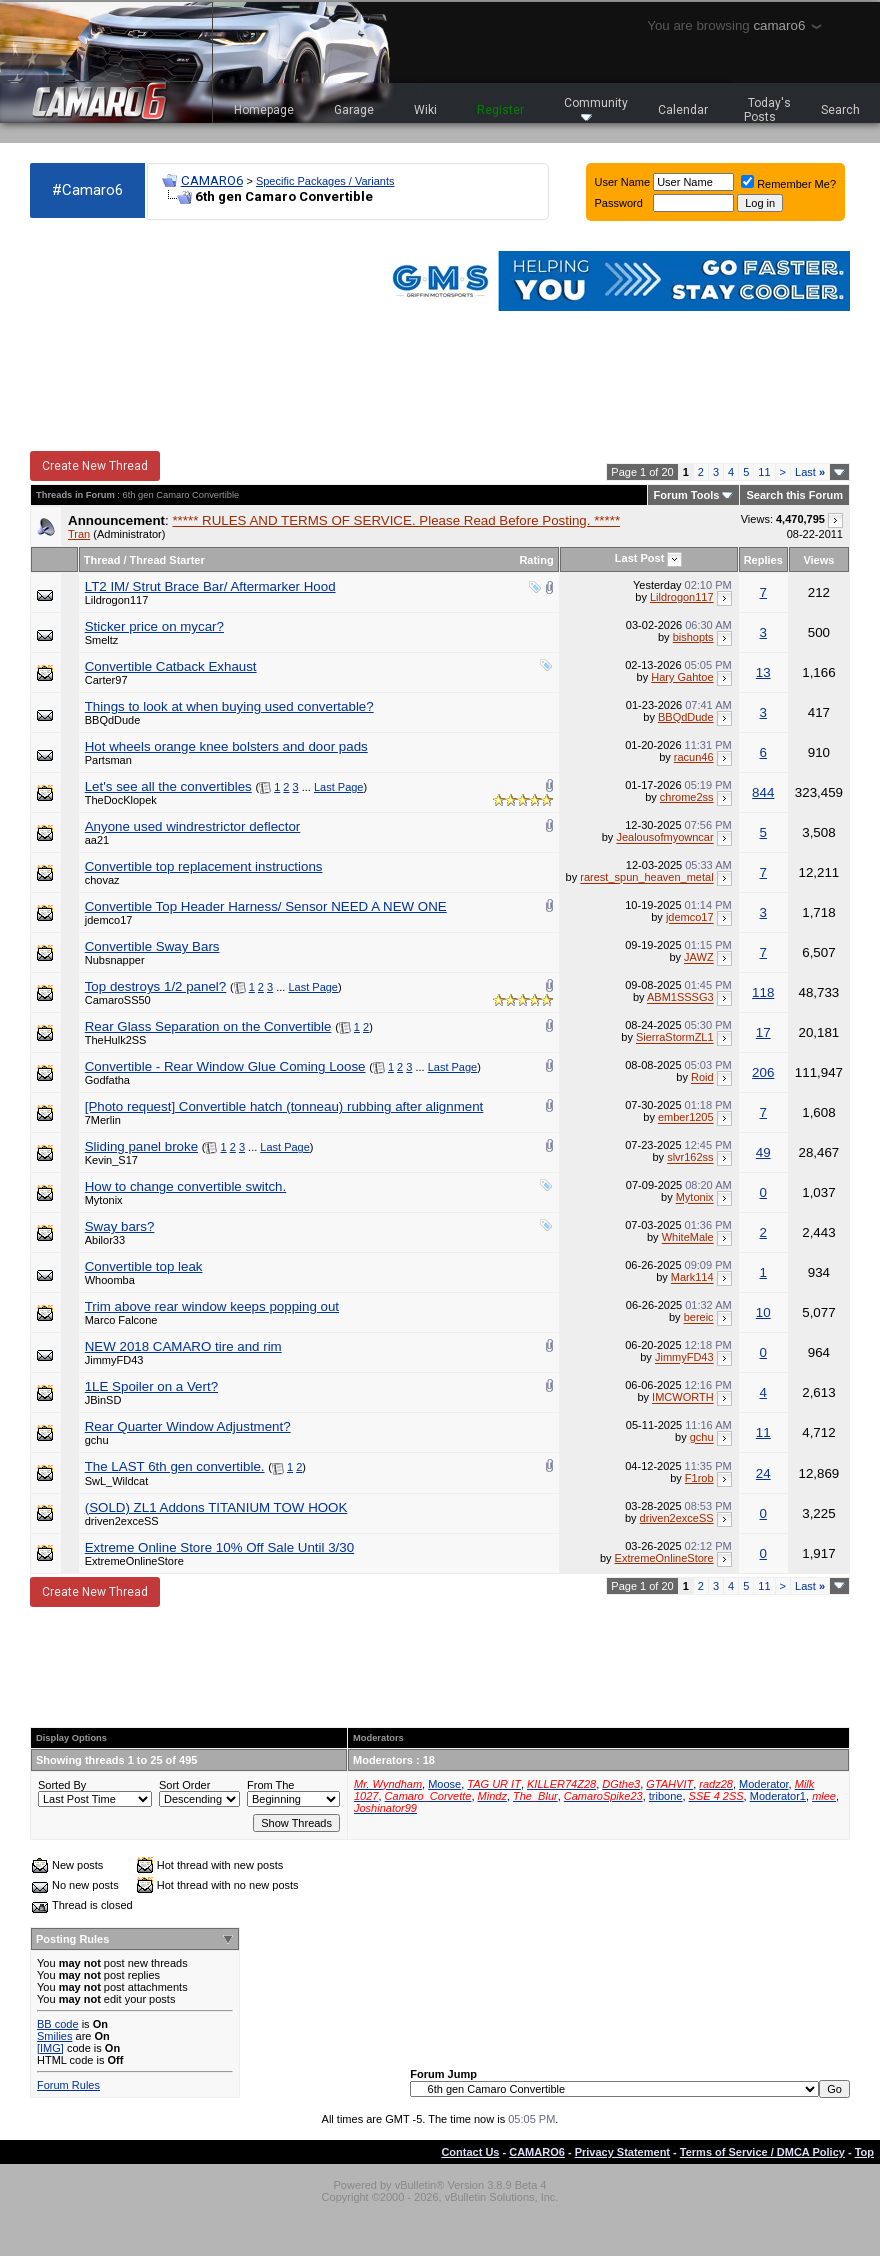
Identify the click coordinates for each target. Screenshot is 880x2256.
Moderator (764, 1784)
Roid (702, 1078)
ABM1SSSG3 (680, 998)
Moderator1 (778, 1796)
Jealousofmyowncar (664, 838)
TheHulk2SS (116, 1040)
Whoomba (110, 1280)
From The (270, 1785)
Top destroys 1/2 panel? (156, 986)
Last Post (640, 558)
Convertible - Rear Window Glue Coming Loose (225, 1066)
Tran (79, 534)
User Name (623, 182)
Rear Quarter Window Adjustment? (188, 1426)
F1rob (699, 1478)
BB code (58, 2024)
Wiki (425, 110)
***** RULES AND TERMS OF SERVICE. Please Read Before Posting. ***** (396, 520)
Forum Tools (687, 495)
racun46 (694, 757)
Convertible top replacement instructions (204, 866)
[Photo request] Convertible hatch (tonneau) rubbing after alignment (284, 1106)
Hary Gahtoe (682, 677)
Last (810, 472)
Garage (354, 110)
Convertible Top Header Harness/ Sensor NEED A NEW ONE (266, 906)
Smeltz (102, 640)
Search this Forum (794, 495)
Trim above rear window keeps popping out (212, 1306)
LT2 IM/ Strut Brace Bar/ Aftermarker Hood (210, 586)
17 (763, 1032)
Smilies (54, 2036)
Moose (444, 1784)
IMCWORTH (683, 1398)
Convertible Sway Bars (152, 946)
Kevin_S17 (111, 1160)
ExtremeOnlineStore (134, 1561)
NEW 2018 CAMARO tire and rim (183, 1346)
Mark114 (692, 1278)
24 (763, 1473)
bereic (699, 1318)
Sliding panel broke (141, 1146)
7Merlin (103, 1120)
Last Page (339, 787)
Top (864, 2152)
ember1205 (686, 1118)
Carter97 (106, 680)
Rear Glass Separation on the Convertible (208, 1026)
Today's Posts (768, 110)
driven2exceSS (122, 1521)
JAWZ (699, 958)
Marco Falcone (121, 1320)
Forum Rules (68, 2085)
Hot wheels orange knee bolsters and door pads (226, 746)
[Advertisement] (140, 336)
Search (840, 110)
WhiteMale (688, 1238)
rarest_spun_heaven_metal (646, 878)
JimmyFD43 (114, 1360)
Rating (536, 560)
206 (763, 1072)
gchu (97, 1440)
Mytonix (104, 1200)
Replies (763, 560)
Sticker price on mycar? (154, 626)
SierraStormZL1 (675, 1038)
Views (818, 560)
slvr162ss (690, 1158)
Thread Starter (167, 560)
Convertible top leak (144, 1266)
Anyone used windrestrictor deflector (193, 826)
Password (619, 203)
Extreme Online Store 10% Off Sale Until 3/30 (219, 1547)
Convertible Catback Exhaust (171, 666)
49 (763, 1152)
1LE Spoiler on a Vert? (151, 1386)
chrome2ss (687, 797)
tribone (666, 1796)
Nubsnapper (115, 960)
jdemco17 (109, 920)
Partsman (108, 760)
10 (763, 1312)
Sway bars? (120, 1226)
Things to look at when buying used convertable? (229, 706)
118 (763, 992)
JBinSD (103, 1400)
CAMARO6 (212, 180)
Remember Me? (788, 184)
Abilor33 (105, 1240)
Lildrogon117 (117, 600)
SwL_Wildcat (117, 1481)
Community (596, 108)
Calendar (683, 110)
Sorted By (62, 1785)
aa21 (97, 840)
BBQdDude (113, 720)
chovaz (102, 880)
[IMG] (50, 2048)
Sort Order (184, 1785)
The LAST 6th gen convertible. (175, 1466)
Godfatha (107, 1080)
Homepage (264, 110)
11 (764, 472)
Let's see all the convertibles (168, 786)
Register (500, 110)
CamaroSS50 (118, 1000)
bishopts (693, 637)
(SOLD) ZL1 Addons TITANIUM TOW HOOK (216, 1507)
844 (763, 792)
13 (763, 672)
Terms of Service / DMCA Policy (762, 2152)
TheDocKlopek (121, 800)
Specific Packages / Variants (325, 181)
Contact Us (470, 2152)
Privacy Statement (622, 2152)
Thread (102, 560)
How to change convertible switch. (186, 1186)
